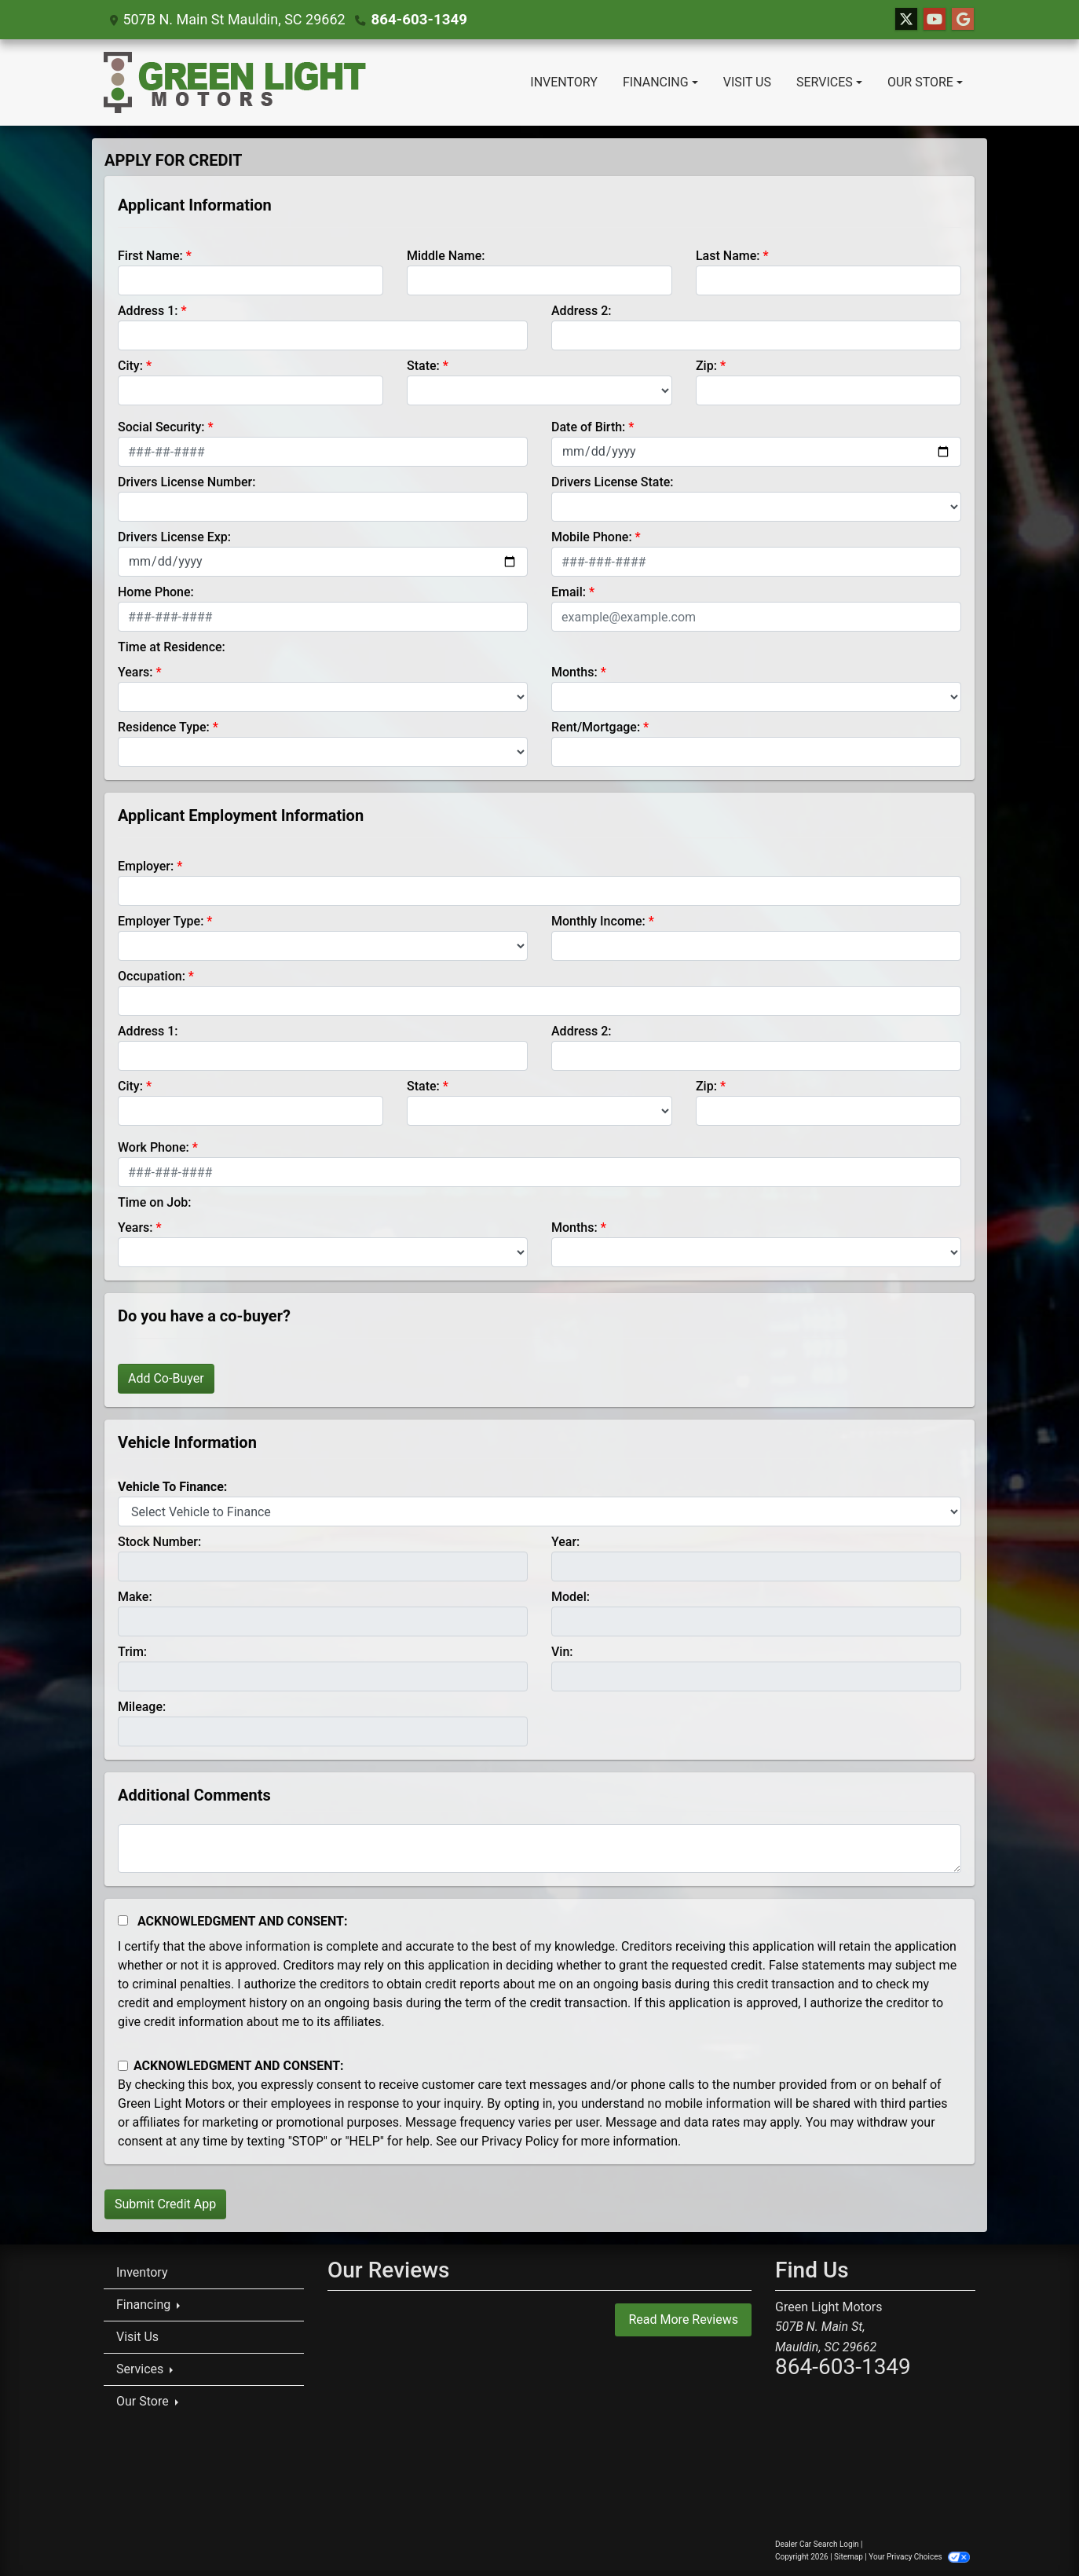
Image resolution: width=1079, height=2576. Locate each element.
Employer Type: (160, 921)
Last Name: (728, 255)
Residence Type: (164, 727)
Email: (568, 591)
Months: (574, 672)
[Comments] (539, 1848)
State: (423, 365)
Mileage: (142, 1706)
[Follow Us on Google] (963, 19)
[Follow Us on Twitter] (906, 19)
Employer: (146, 866)
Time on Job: (154, 1202)
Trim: (132, 1651)
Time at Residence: (171, 646)
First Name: (150, 255)
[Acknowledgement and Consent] (123, 1920)
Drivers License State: (612, 482)
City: (130, 365)
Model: (570, 1596)
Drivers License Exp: (174, 536)
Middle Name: (446, 255)
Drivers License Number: (186, 482)
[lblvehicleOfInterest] (539, 1511)
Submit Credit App (165, 2204)
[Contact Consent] (123, 2066)
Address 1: (147, 310)
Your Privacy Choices (919, 2556)
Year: (565, 1541)
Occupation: (151, 976)
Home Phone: (156, 591)
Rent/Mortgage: (595, 727)
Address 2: (581, 310)
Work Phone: (153, 1147)
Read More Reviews (683, 2319)
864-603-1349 (417, 19)
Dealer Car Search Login (817, 2544)
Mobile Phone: (591, 536)
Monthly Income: (598, 921)
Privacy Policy (520, 2141)
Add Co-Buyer (166, 1378)
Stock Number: (159, 1541)
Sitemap (848, 2556)
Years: (135, 672)
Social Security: (161, 427)
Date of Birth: (588, 427)
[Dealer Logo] (235, 82)
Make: (135, 1596)
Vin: (562, 1651)
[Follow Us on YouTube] (934, 19)
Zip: (706, 365)
